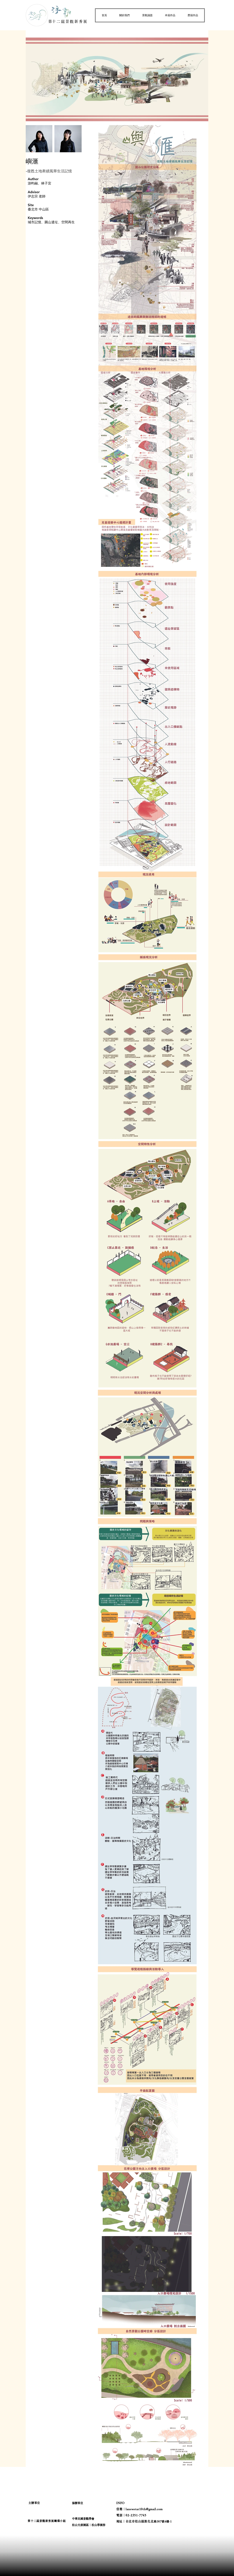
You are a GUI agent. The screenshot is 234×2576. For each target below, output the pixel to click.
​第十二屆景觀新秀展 (68, 21)
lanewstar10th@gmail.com (144, 2509)
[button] (124, 15)
